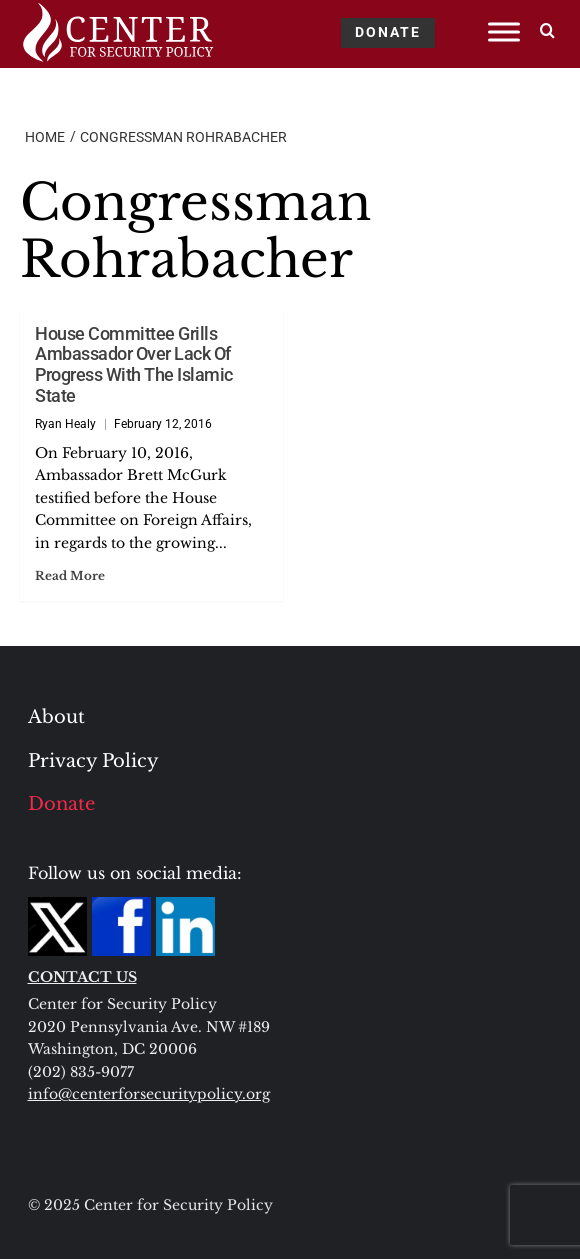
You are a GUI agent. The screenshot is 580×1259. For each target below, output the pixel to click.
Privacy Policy (93, 761)
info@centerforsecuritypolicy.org (149, 1094)
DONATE (388, 32)
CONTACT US (82, 977)
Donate (61, 804)
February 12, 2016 (163, 424)
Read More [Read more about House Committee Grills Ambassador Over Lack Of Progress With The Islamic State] (70, 575)
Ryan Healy (65, 424)
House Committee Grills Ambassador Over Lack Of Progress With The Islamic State (134, 364)
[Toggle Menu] (504, 31)
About (56, 717)
